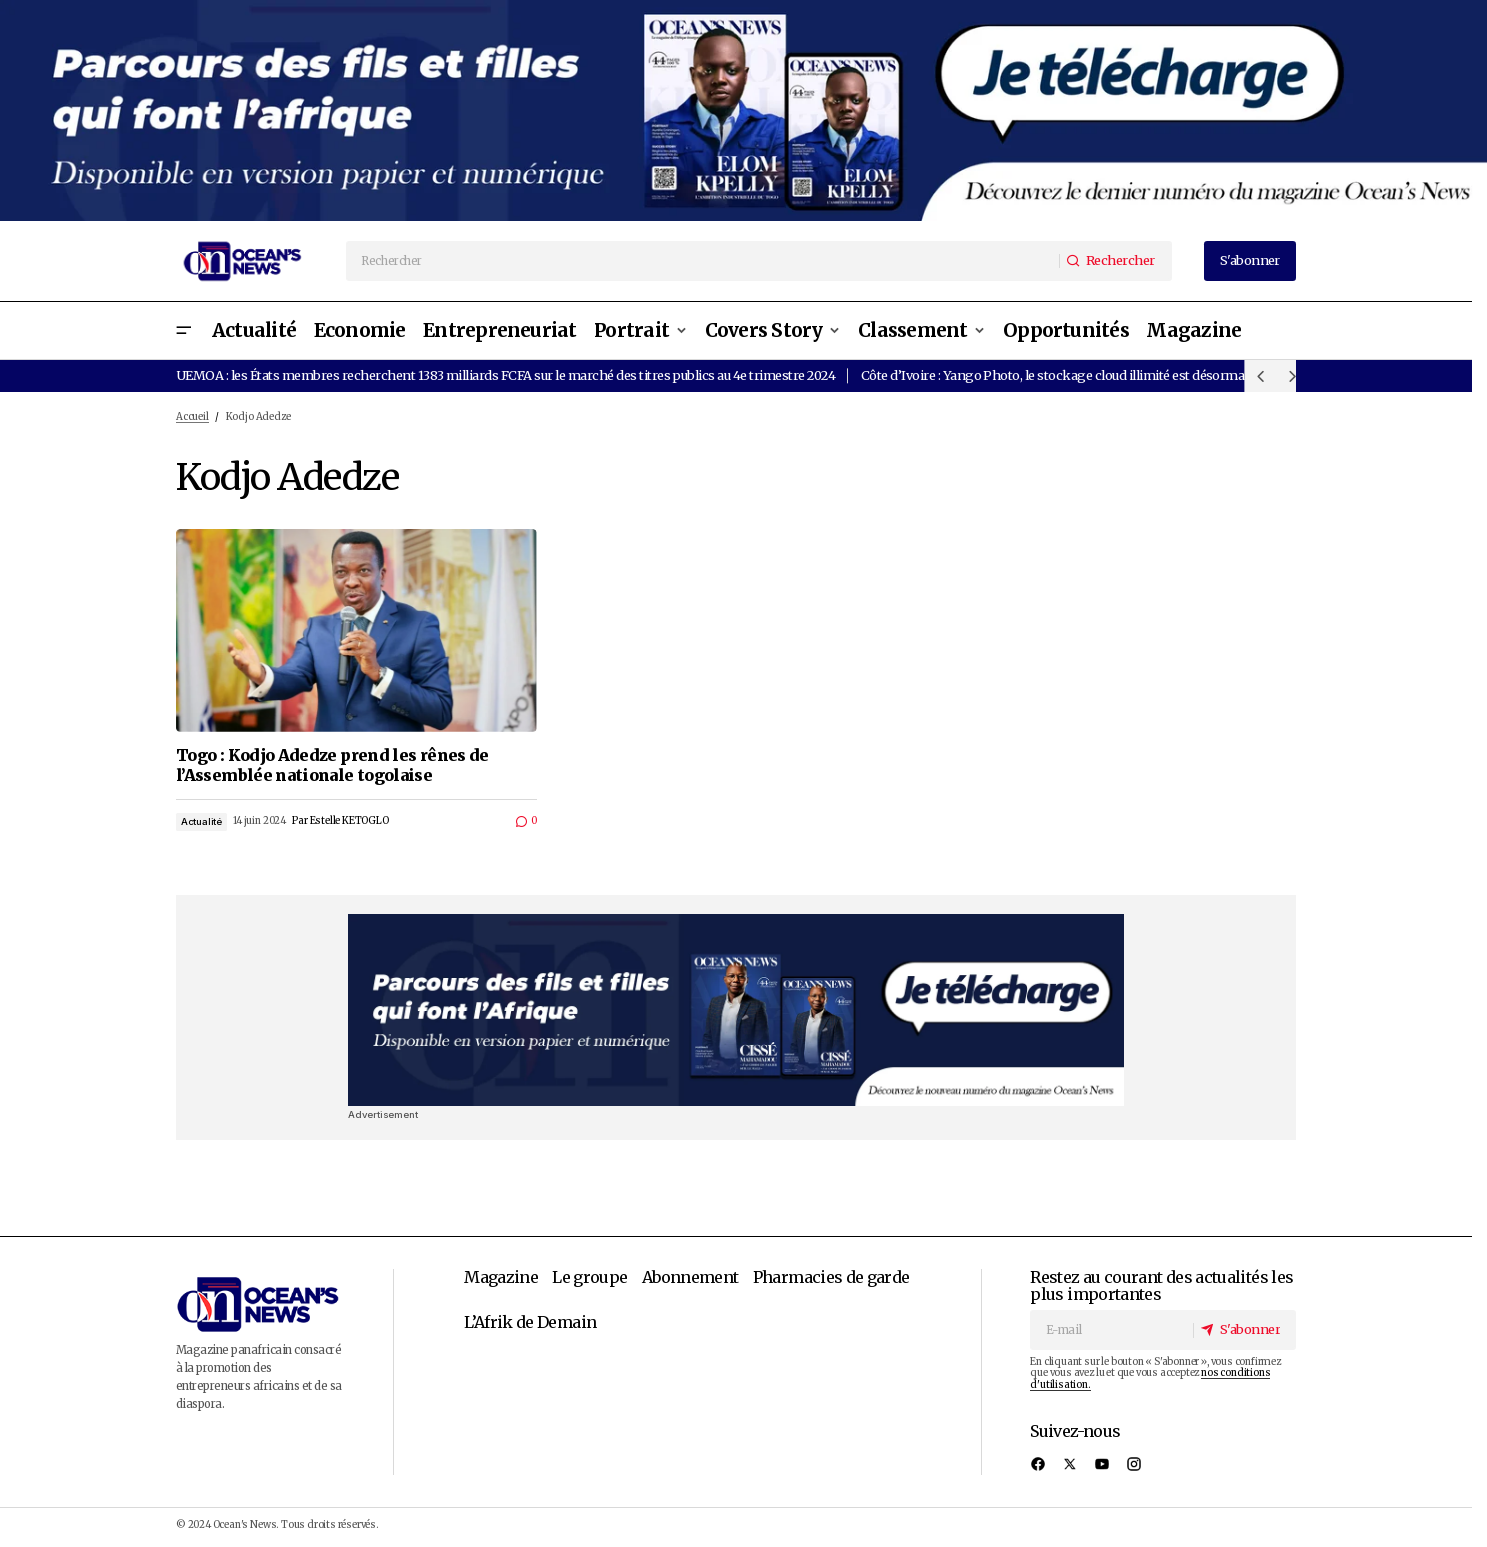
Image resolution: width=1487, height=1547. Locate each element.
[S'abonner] (1243, 1330)
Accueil (192, 417)
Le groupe (589, 1277)
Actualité (201, 821)
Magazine (501, 1277)
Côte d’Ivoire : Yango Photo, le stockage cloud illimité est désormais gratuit (1079, 375)
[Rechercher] (1115, 260)
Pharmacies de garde (831, 1277)
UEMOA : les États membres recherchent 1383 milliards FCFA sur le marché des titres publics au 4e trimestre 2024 (505, 375)
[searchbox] (703, 261)
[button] (184, 330)
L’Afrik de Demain (530, 1322)
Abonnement (690, 1277)
